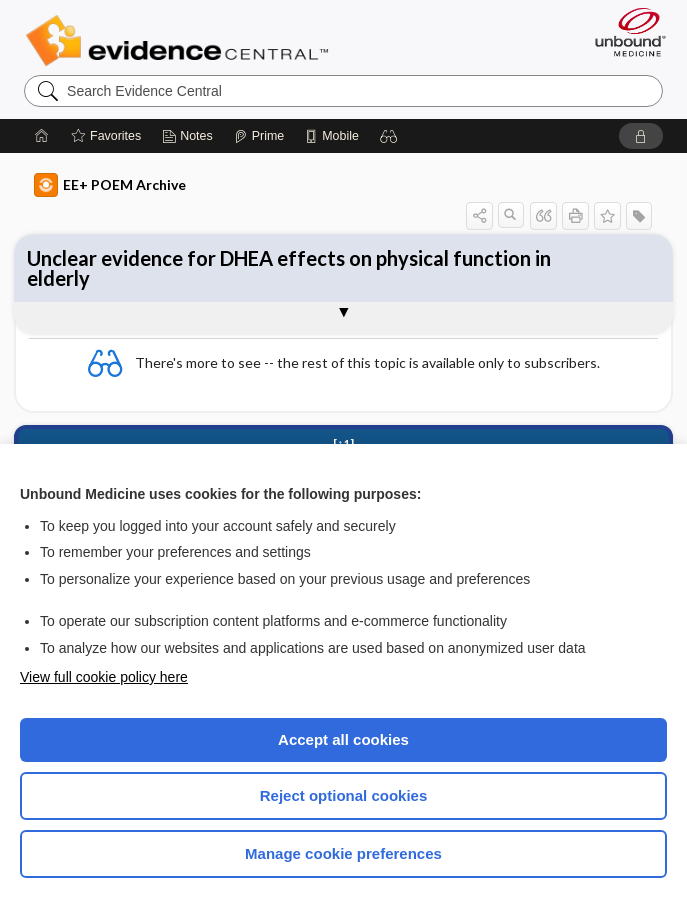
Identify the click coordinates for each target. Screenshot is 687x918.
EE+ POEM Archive (110, 185)
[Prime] (259, 136)
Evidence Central (181, 41)
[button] (389, 136)
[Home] (42, 136)
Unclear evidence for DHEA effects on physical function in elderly (289, 268)
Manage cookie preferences (343, 853)
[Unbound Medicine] (624, 32)
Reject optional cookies (344, 795)
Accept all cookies (343, 739)
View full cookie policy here (104, 677)
